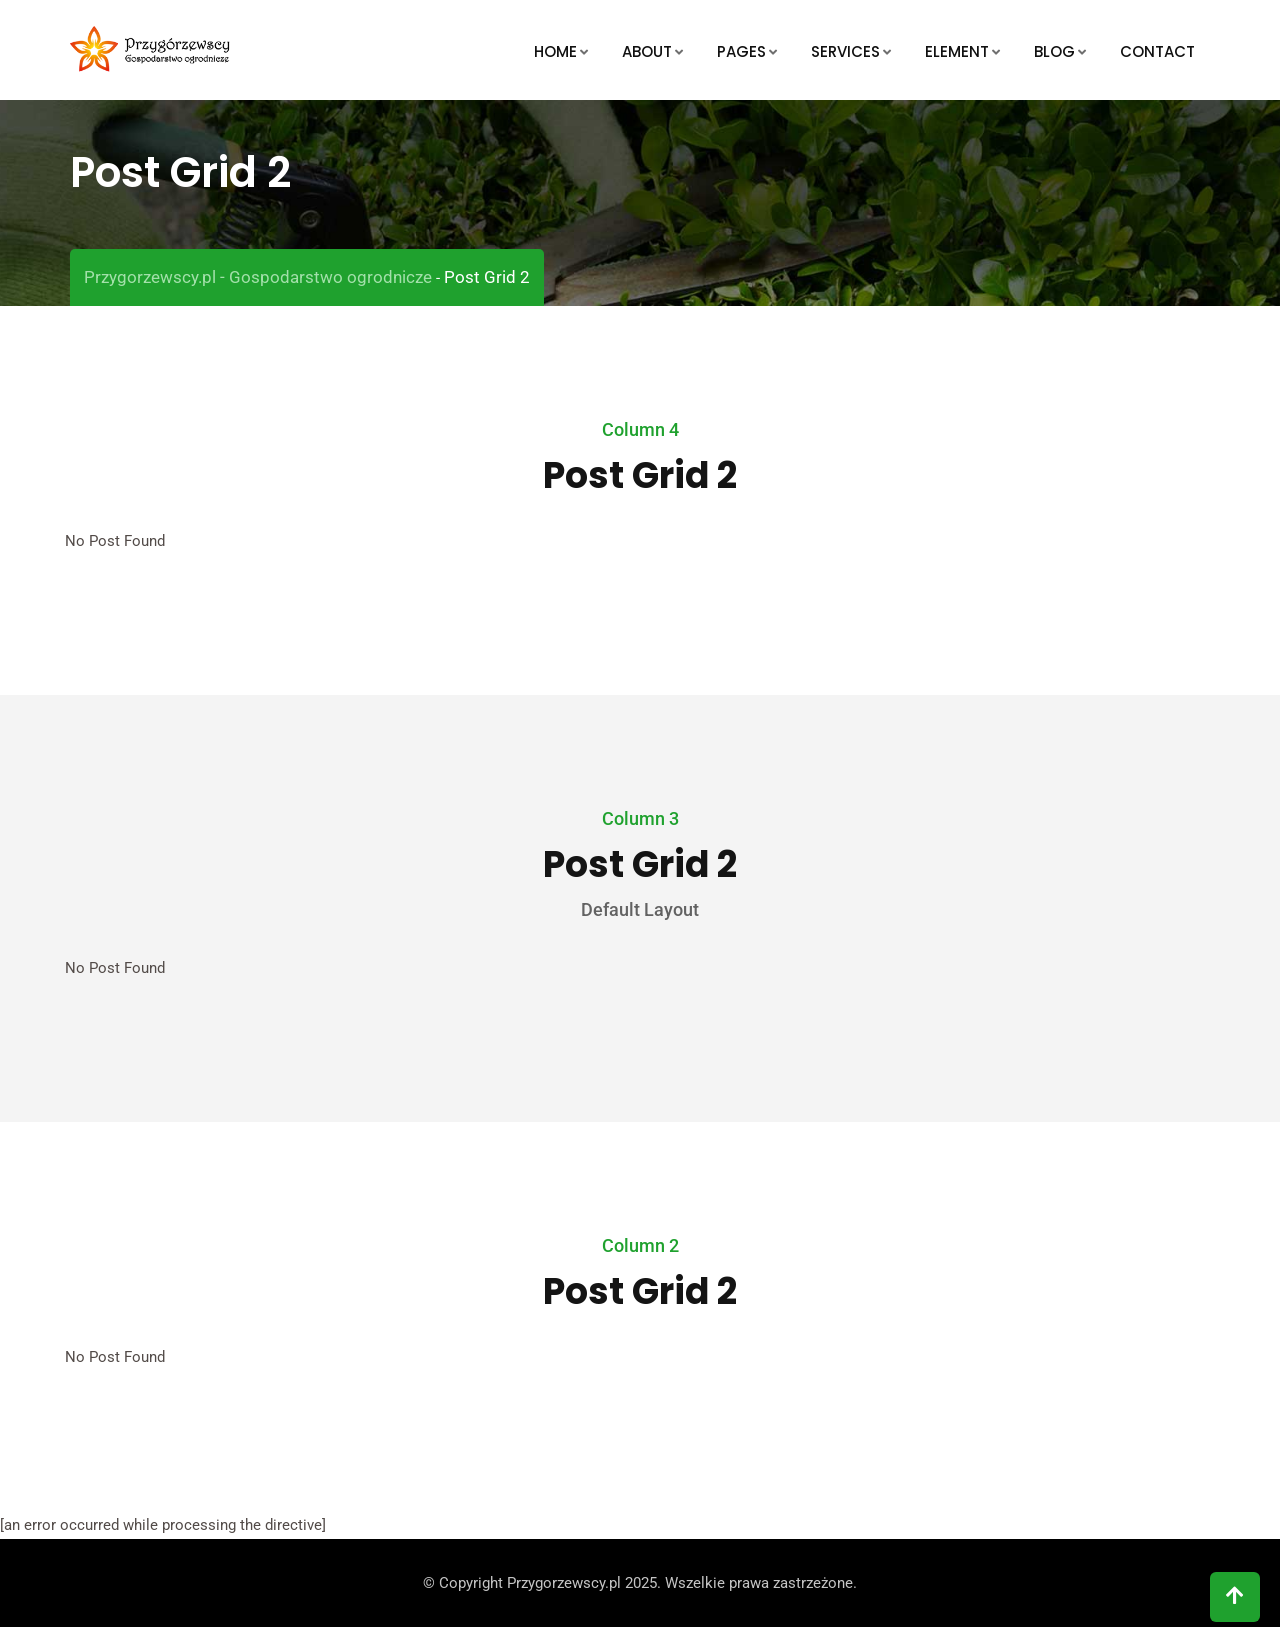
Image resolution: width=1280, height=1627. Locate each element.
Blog (1054, 51)
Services (845, 51)
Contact (1157, 51)
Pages (741, 51)
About (647, 51)
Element (957, 51)
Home (555, 51)
